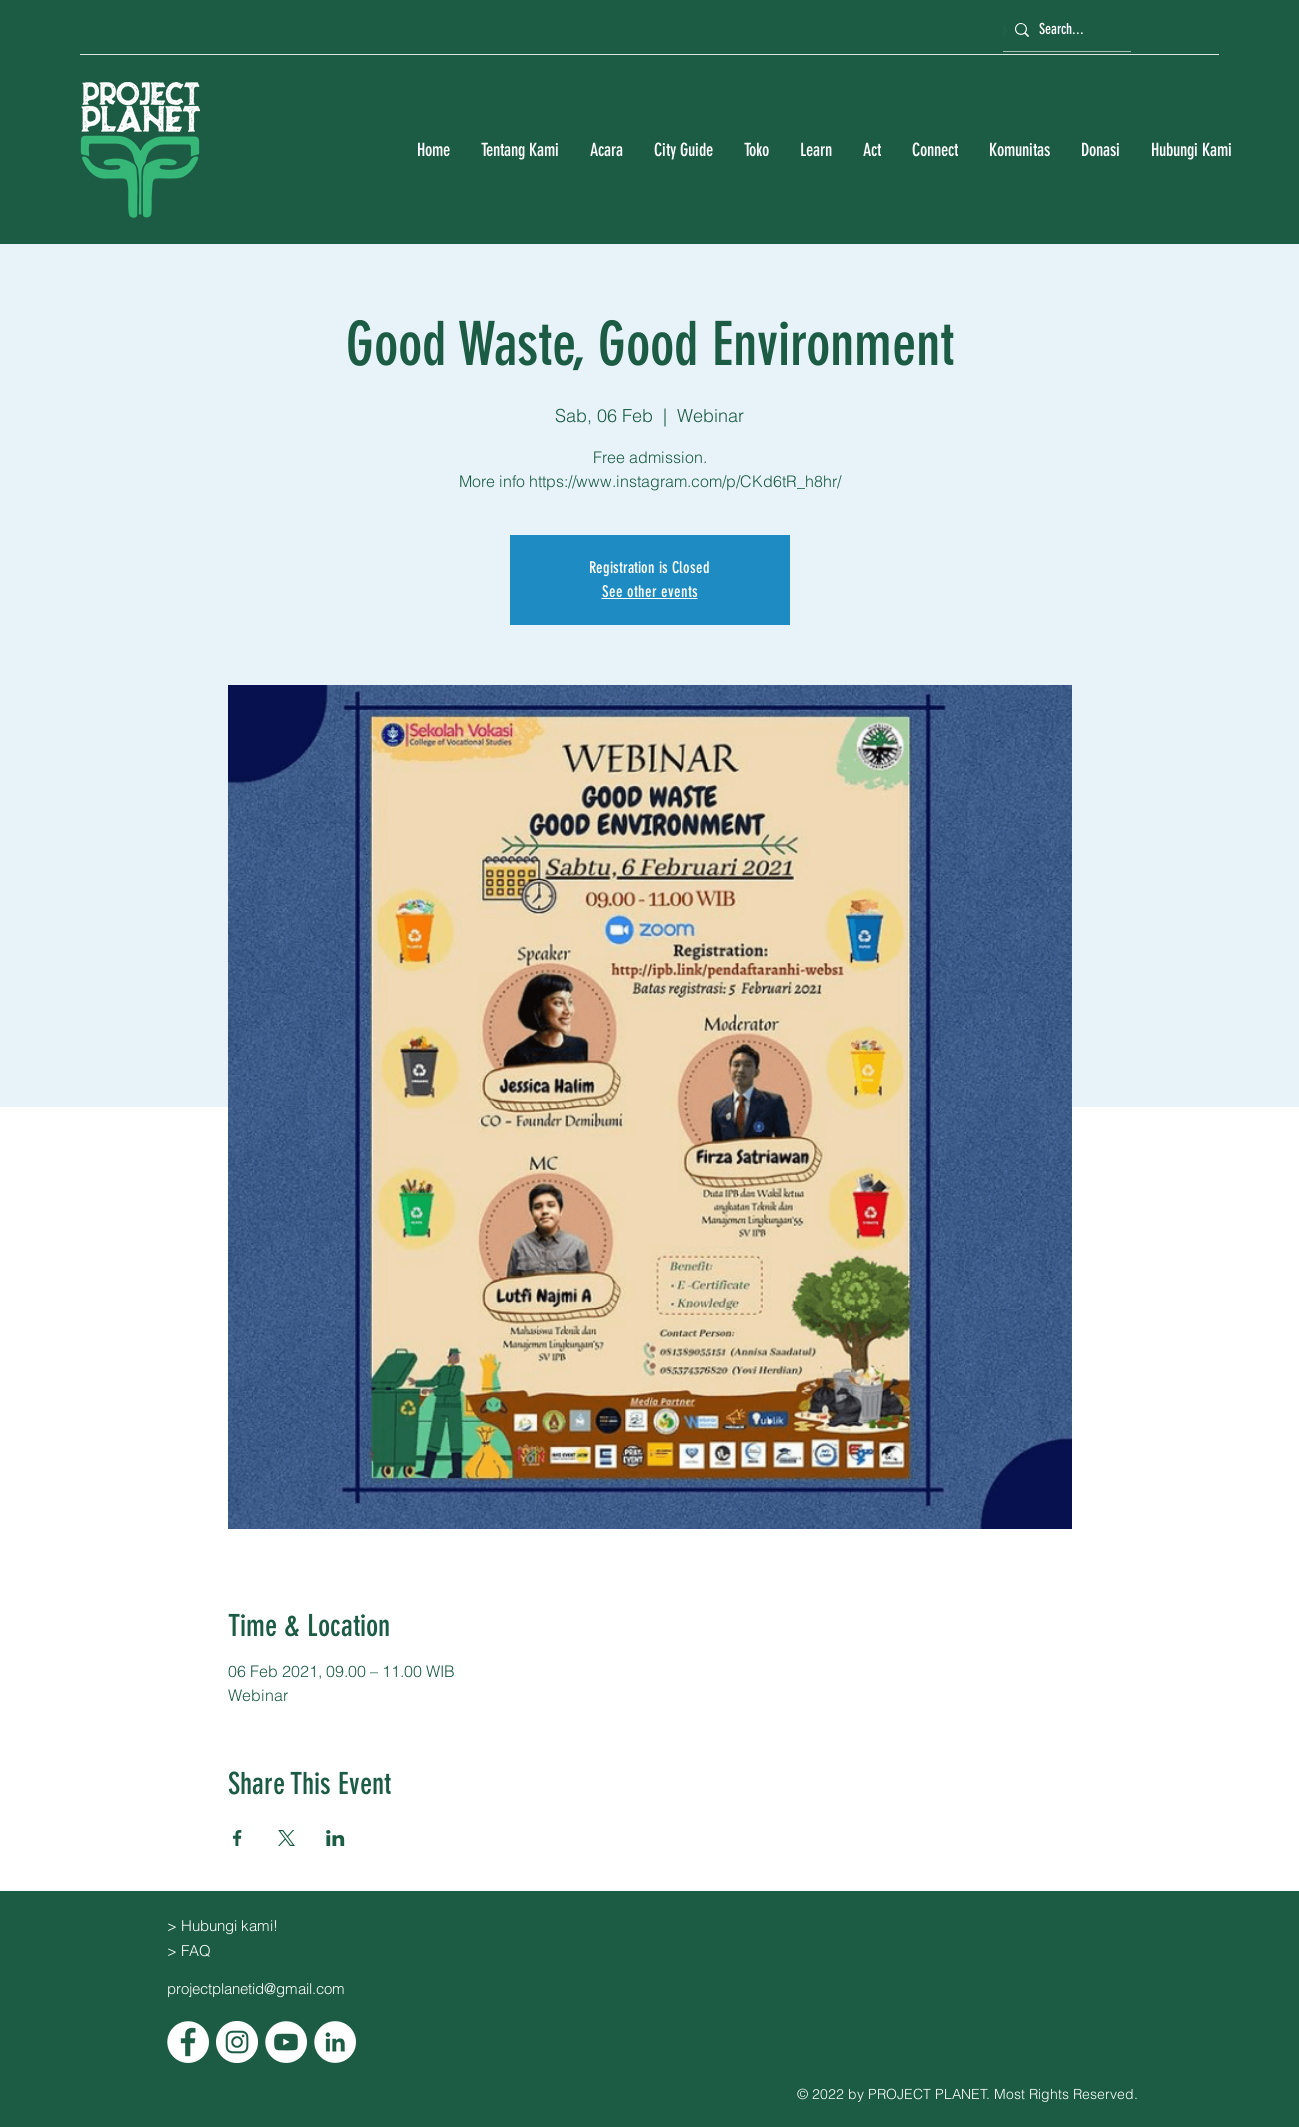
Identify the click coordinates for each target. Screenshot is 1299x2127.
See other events (650, 591)
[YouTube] (286, 2042)
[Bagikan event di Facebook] (237, 1838)
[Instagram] (237, 2042)
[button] (519, 150)
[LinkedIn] (335, 2042)
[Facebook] (188, 2042)
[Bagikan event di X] (286, 1838)
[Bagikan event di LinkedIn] (335, 1838)
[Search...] (1064, 29)
